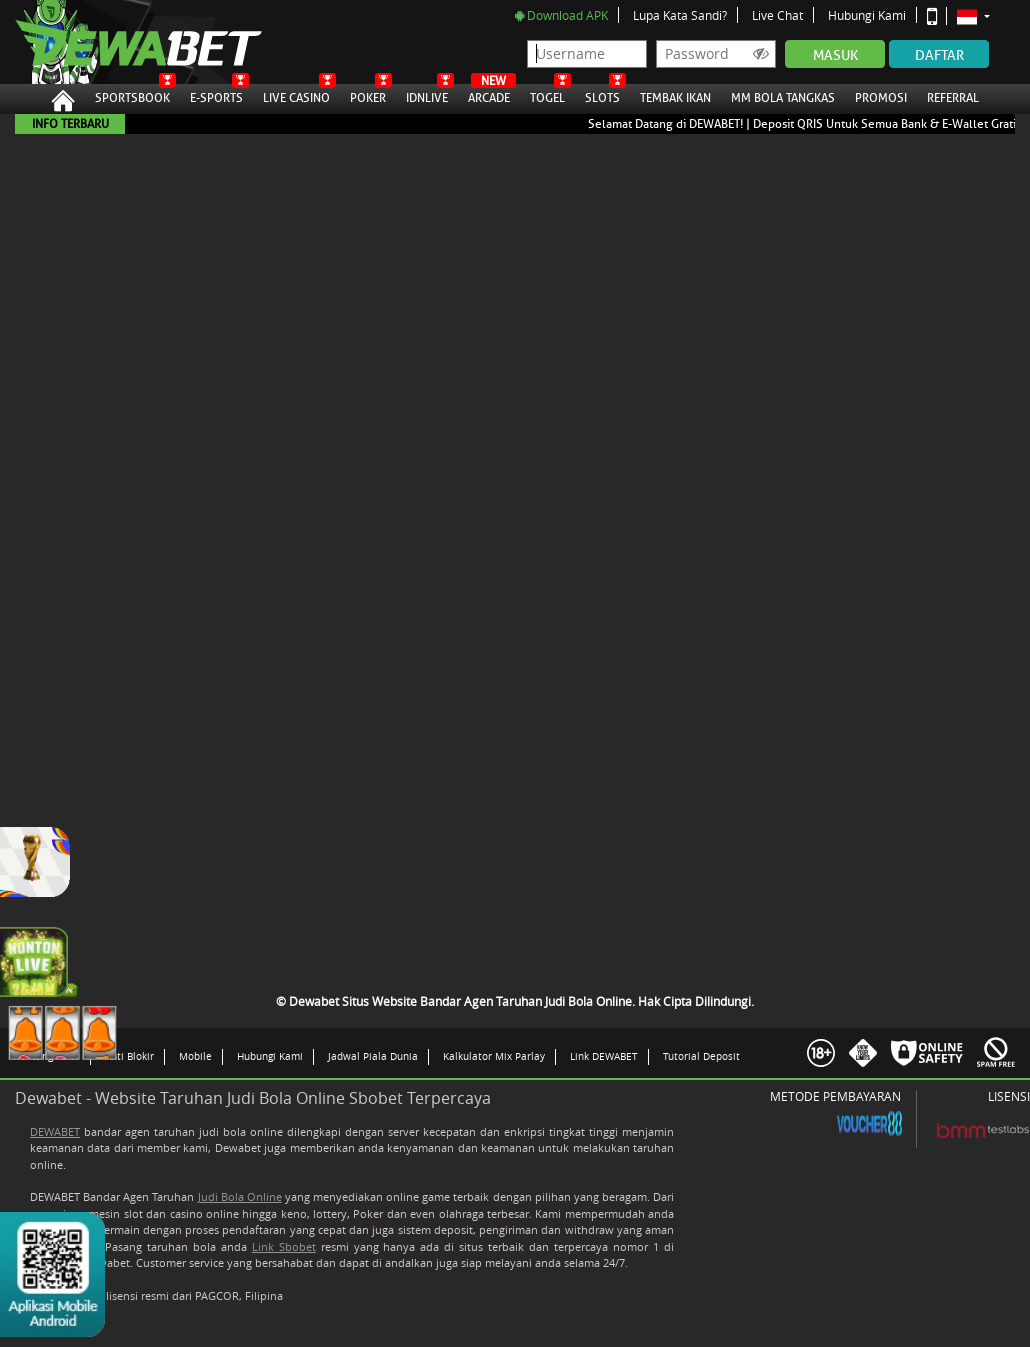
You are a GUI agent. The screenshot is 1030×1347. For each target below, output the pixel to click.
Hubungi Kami (867, 15)
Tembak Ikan (675, 95)
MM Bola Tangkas (783, 95)
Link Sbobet (284, 1246)
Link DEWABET (604, 1056)
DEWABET (55, 1131)
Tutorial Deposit (701, 1056)
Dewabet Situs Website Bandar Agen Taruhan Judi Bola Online (118, 42)
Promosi (881, 95)
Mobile (195, 1056)
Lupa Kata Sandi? (680, 15)
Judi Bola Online (240, 1196)
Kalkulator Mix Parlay (494, 1056)
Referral (953, 98)
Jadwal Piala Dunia (373, 1056)
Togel (547, 95)
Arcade (489, 95)
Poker (368, 95)
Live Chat (777, 15)
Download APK (561, 15)
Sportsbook (132, 95)
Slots (602, 95)
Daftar (939, 55)
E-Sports (216, 95)
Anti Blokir (129, 1056)
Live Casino (296, 95)
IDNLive (427, 95)
